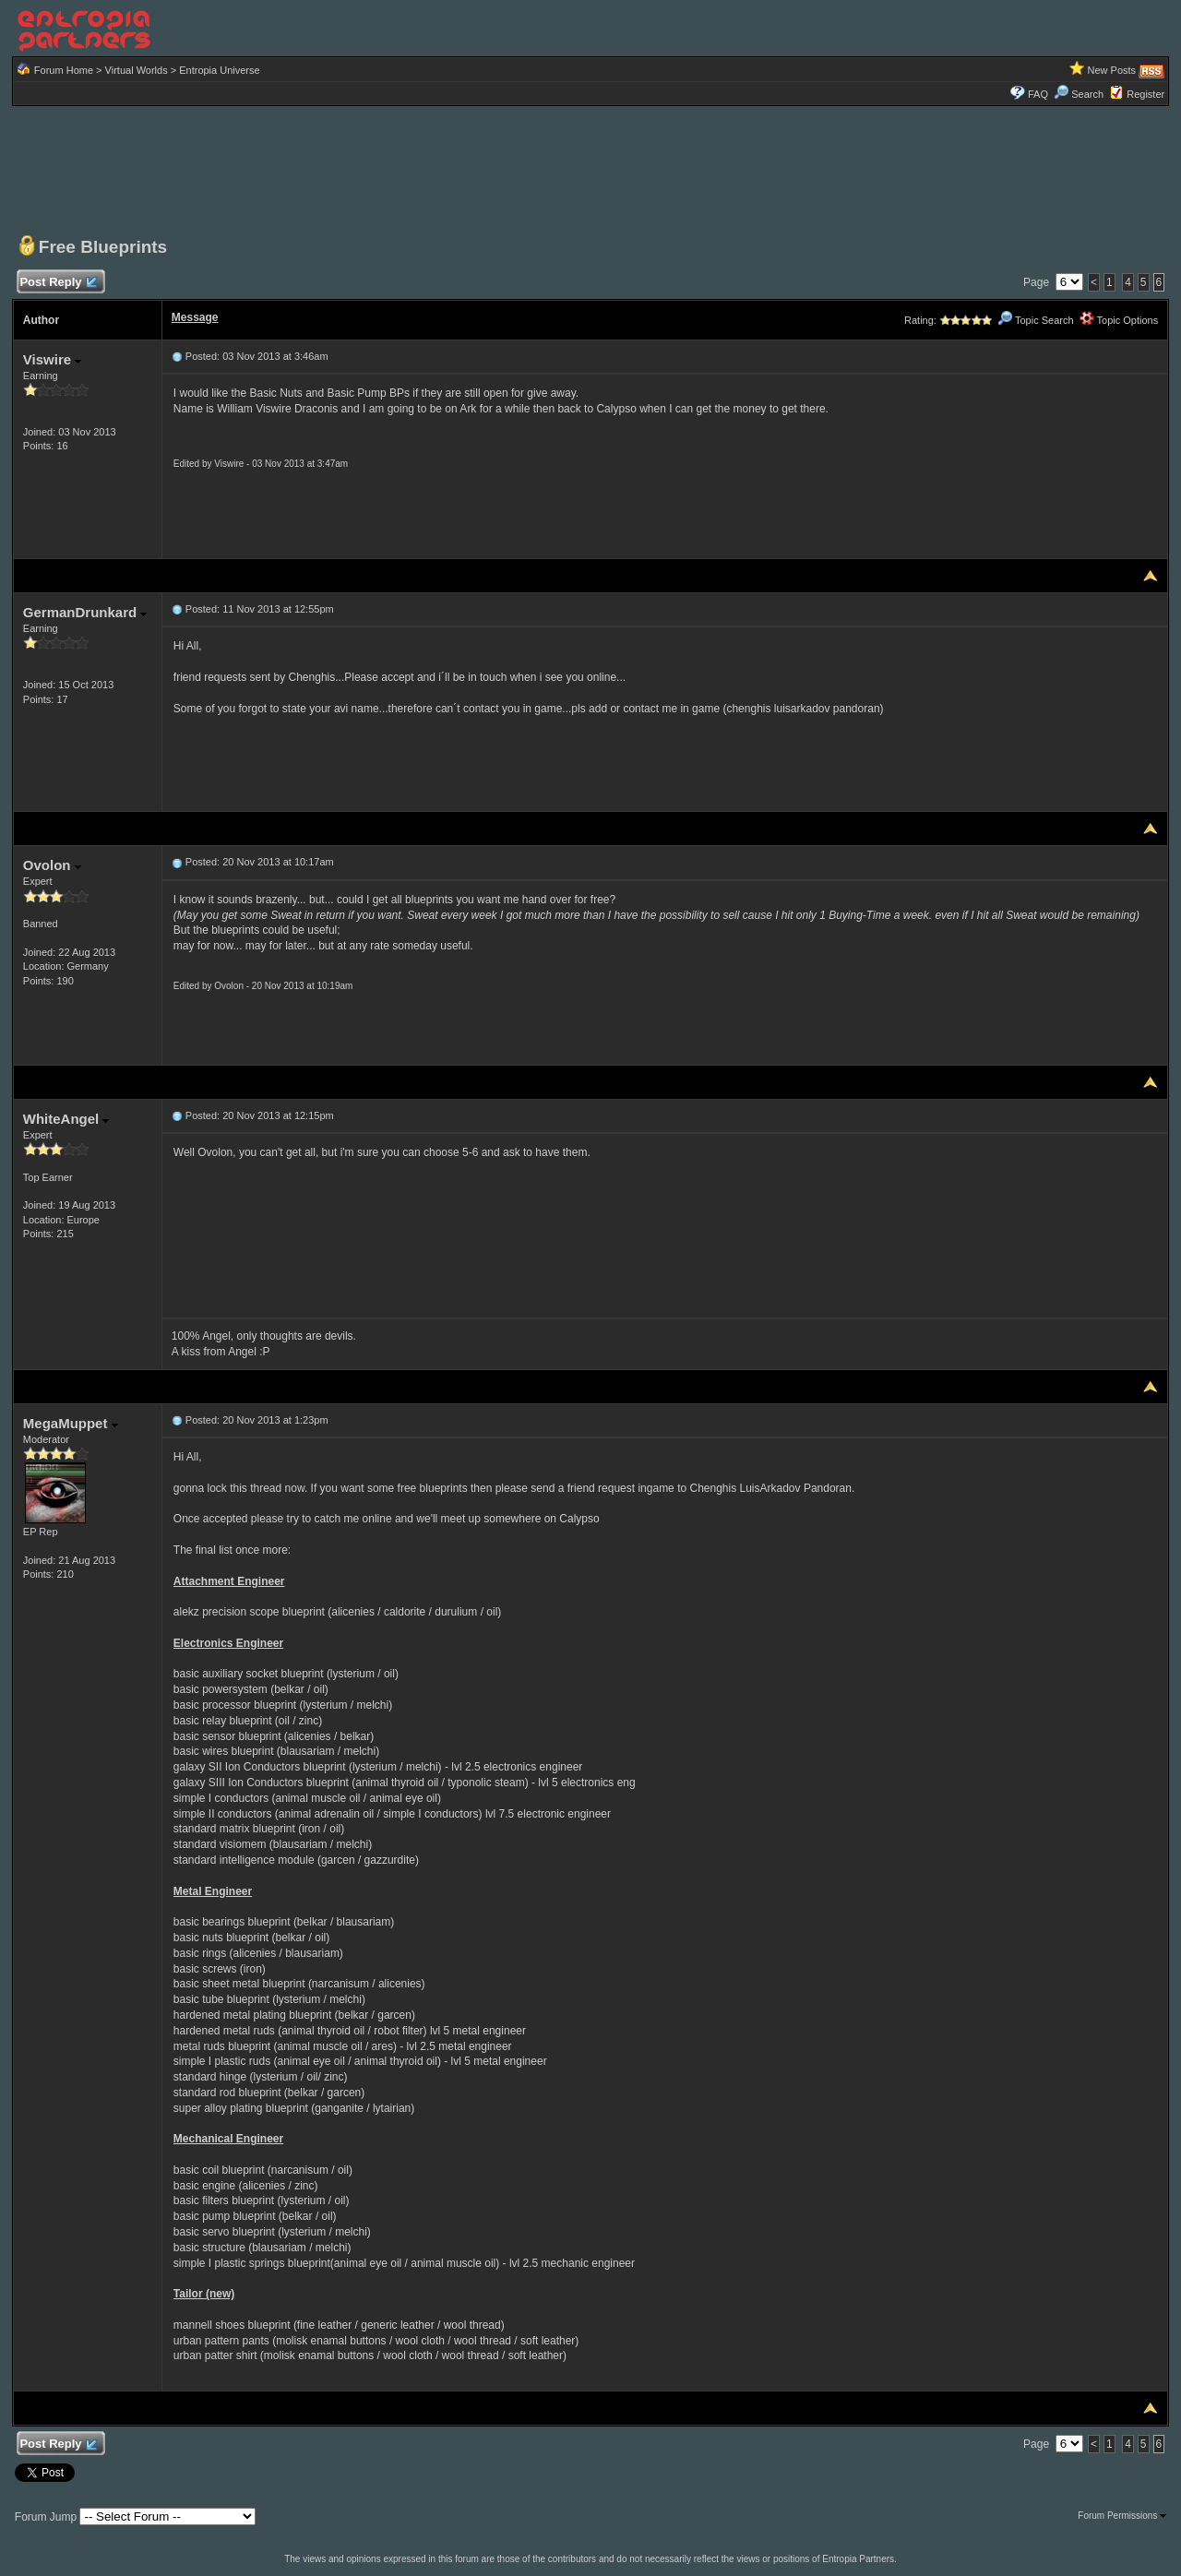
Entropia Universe (219, 70)
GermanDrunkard (85, 612)
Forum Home (63, 70)
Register (1145, 94)
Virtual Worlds (136, 70)
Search (1078, 94)
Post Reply (58, 283)
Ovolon (52, 865)
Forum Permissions (1122, 2515)
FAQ (1038, 94)
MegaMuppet (70, 1423)
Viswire (52, 359)
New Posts (1112, 70)
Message (195, 317)
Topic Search (1035, 320)
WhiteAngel (66, 1119)
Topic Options (1119, 320)
